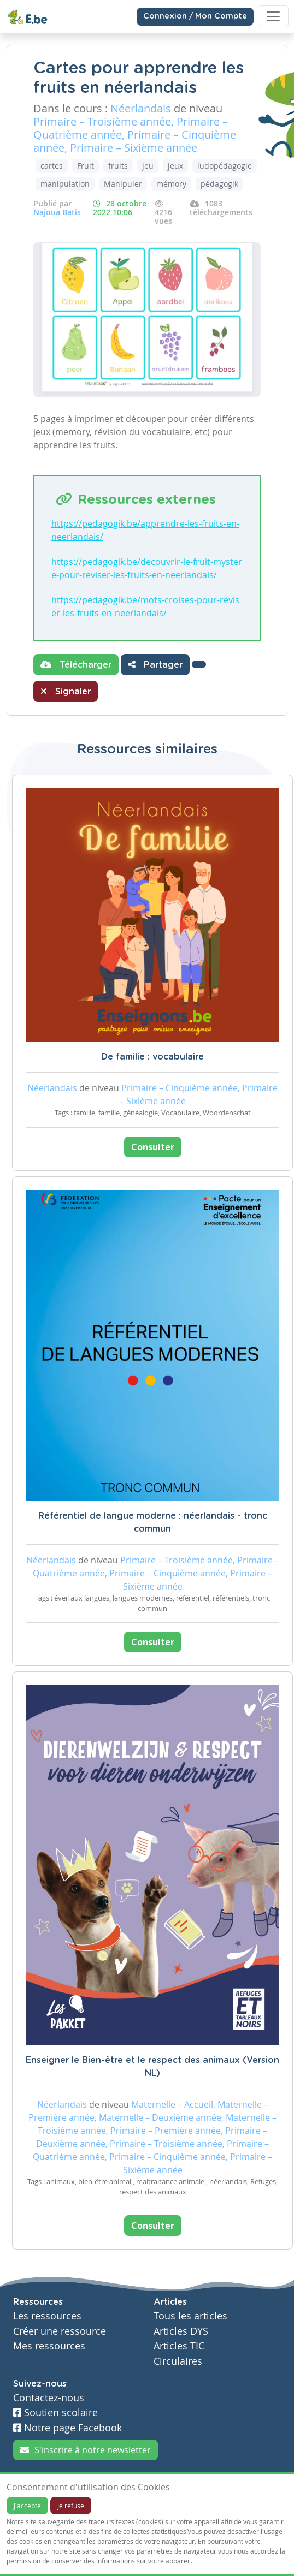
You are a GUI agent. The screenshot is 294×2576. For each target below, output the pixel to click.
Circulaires (178, 2361)
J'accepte (27, 2505)
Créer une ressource (59, 2331)
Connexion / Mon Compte (195, 16)
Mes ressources (49, 2346)
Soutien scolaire (55, 2412)
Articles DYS (181, 2331)
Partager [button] (155, 664)
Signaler (65, 691)
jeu (148, 165)
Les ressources (47, 2316)
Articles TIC (179, 2346)
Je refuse (70, 2505)
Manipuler (123, 184)
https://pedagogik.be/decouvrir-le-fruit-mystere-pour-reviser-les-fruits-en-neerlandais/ (146, 568)
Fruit (85, 165)
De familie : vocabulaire (152, 1056)
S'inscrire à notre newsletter (85, 2449)
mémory (171, 184)
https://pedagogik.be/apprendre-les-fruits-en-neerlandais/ (145, 530)
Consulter (152, 1147)
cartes (51, 165)
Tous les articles (190, 2316)
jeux (175, 165)
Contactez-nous (48, 2397)
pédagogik (219, 184)
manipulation (65, 184)
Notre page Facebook (67, 2428)
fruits (118, 165)
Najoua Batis (57, 212)
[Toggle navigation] (273, 16)
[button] (199, 664)
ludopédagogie (224, 165)
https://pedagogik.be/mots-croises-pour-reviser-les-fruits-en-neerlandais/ (145, 606)
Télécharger (75, 664)
